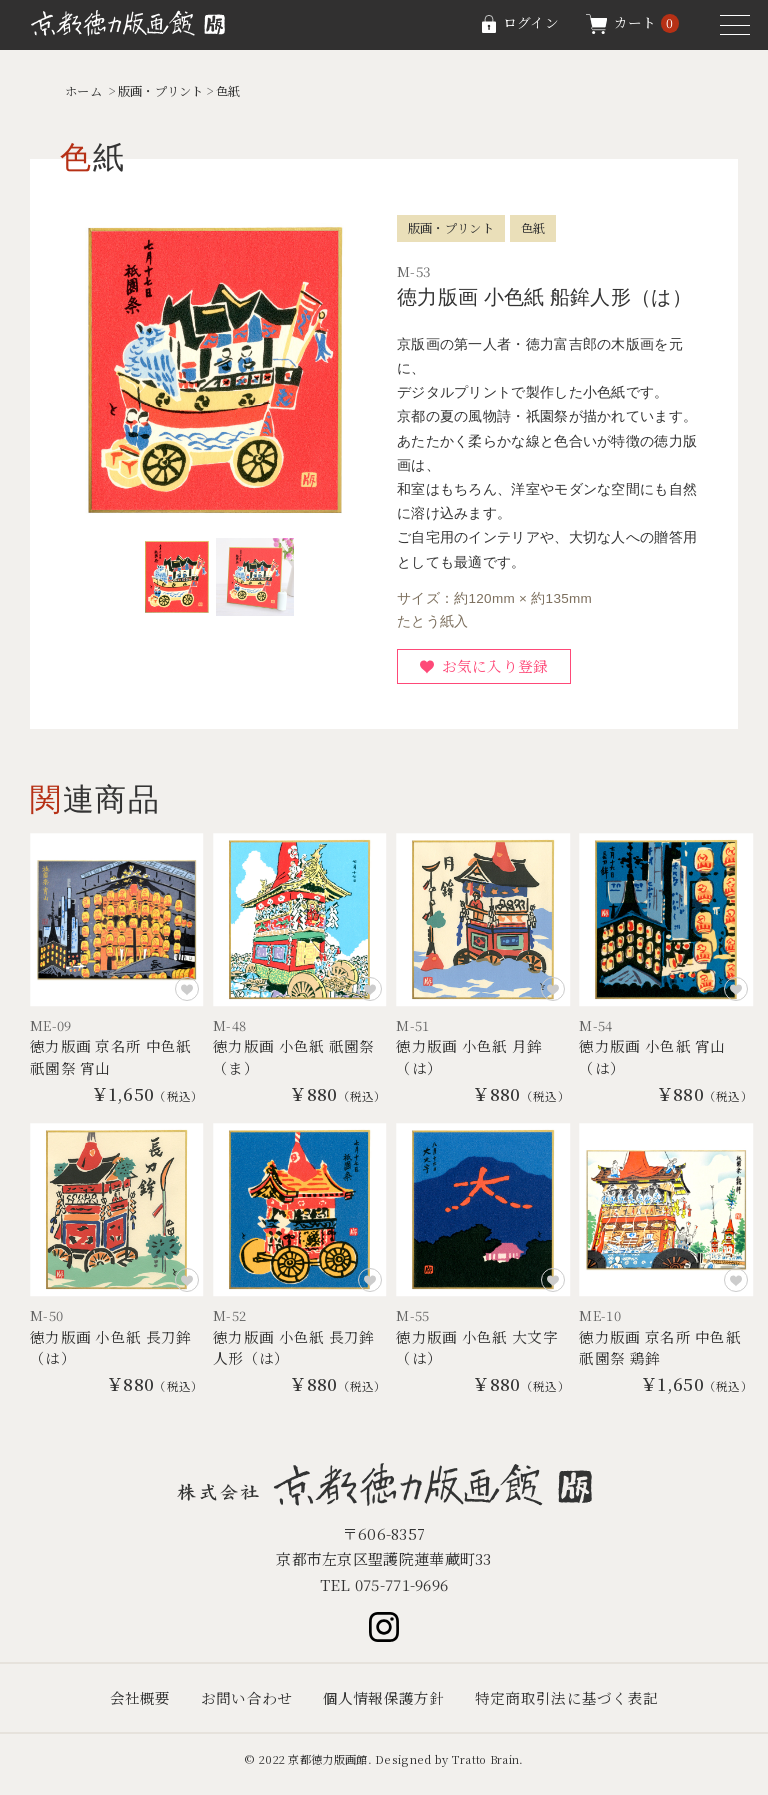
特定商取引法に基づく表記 (567, 1706)
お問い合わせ (247, 1706)
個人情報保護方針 (384, 1706)
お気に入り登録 (496, 667)
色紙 (238, 90)
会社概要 (139, 1706)
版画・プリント (167, 90)
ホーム (85, 90)
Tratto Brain (486, 1768)
